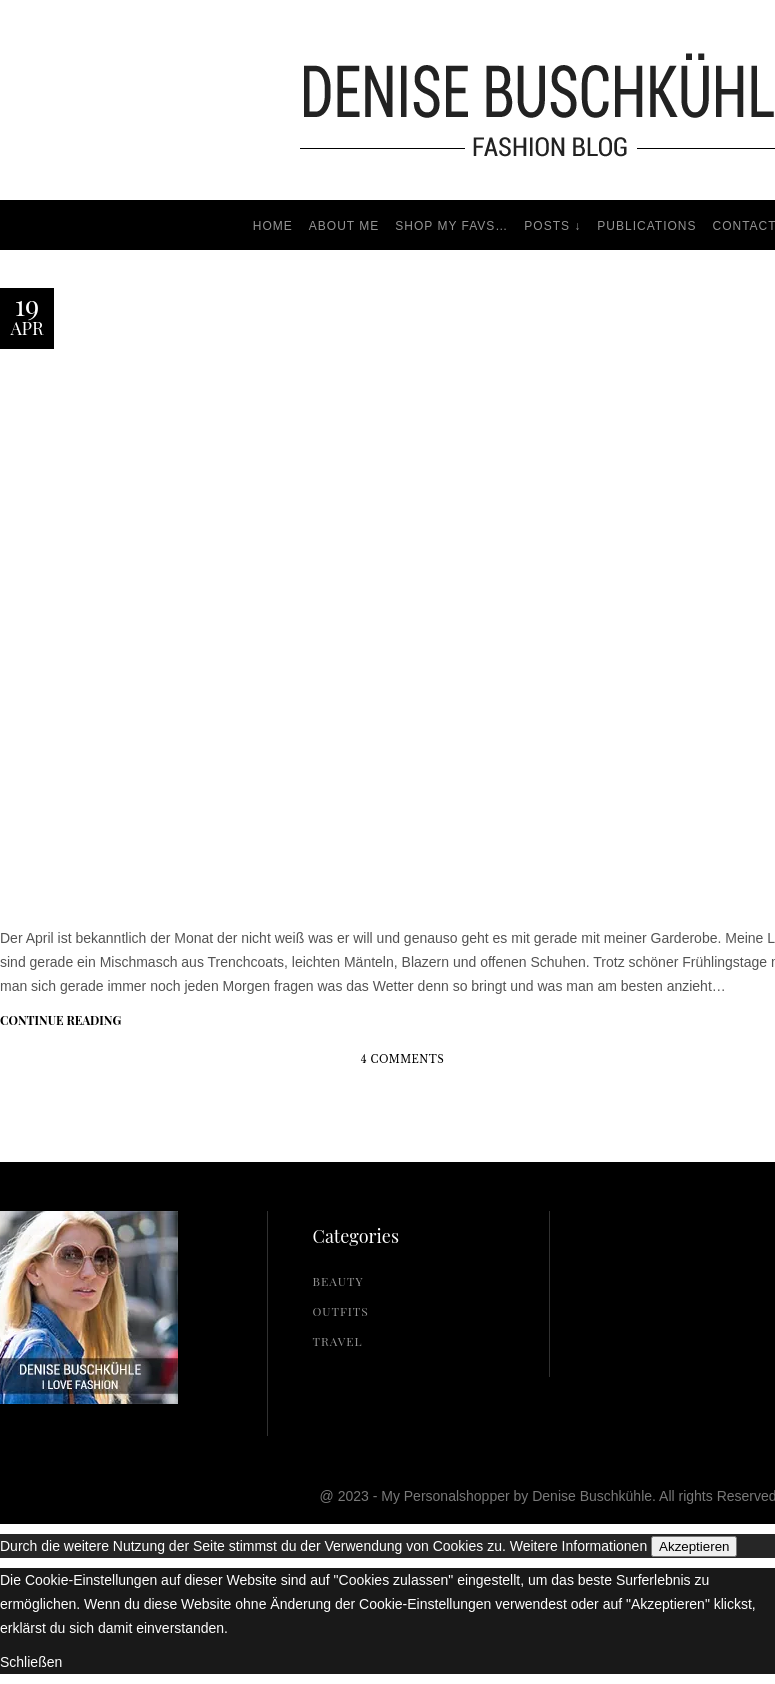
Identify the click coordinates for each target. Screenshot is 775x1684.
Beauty (338, 1281)
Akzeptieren (694, 1546)
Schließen (31, 1662)
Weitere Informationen (578, 1546)
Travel (338, 1341)
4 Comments (403, 1059)
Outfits (341, 1311)
